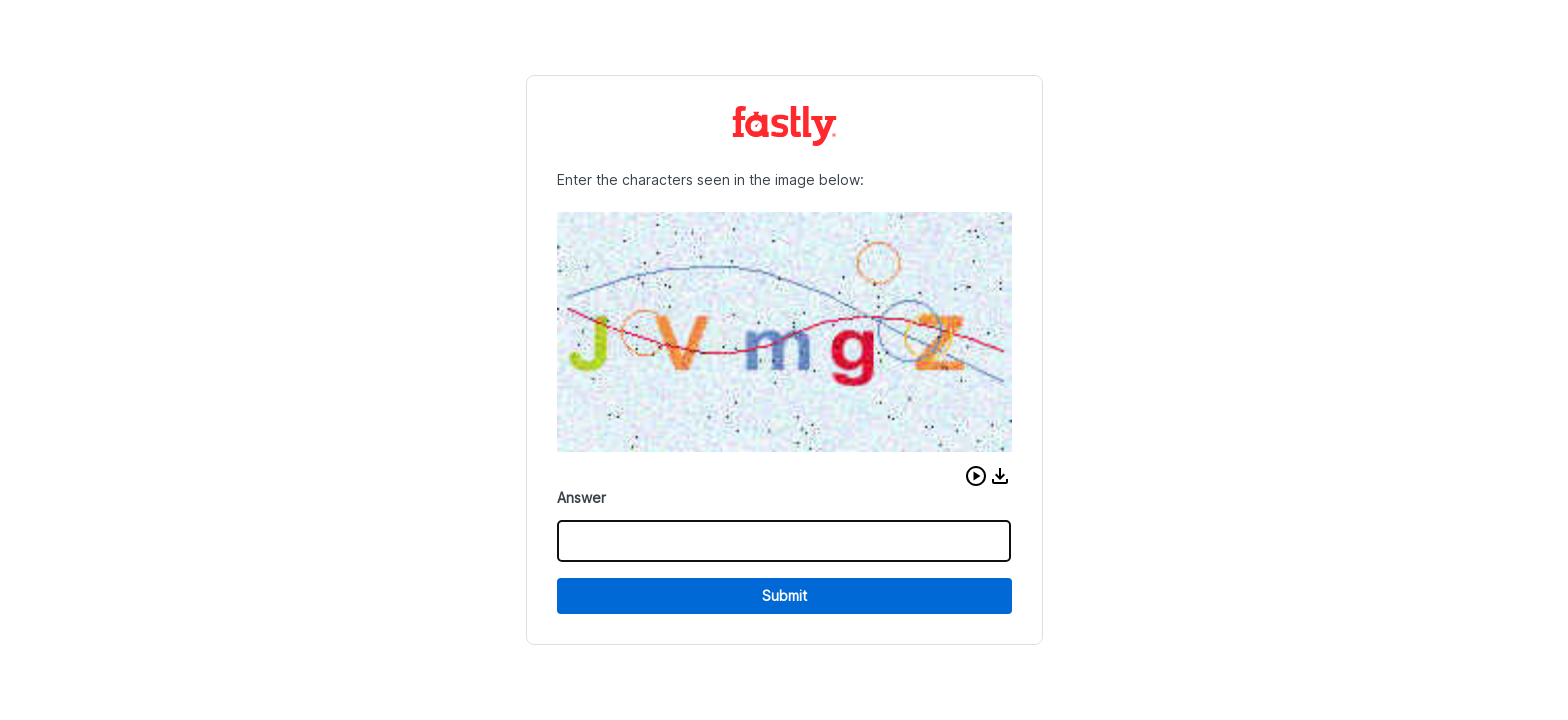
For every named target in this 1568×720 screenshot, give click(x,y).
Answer (581, 497)
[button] (976, 476)
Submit (784, 595)
